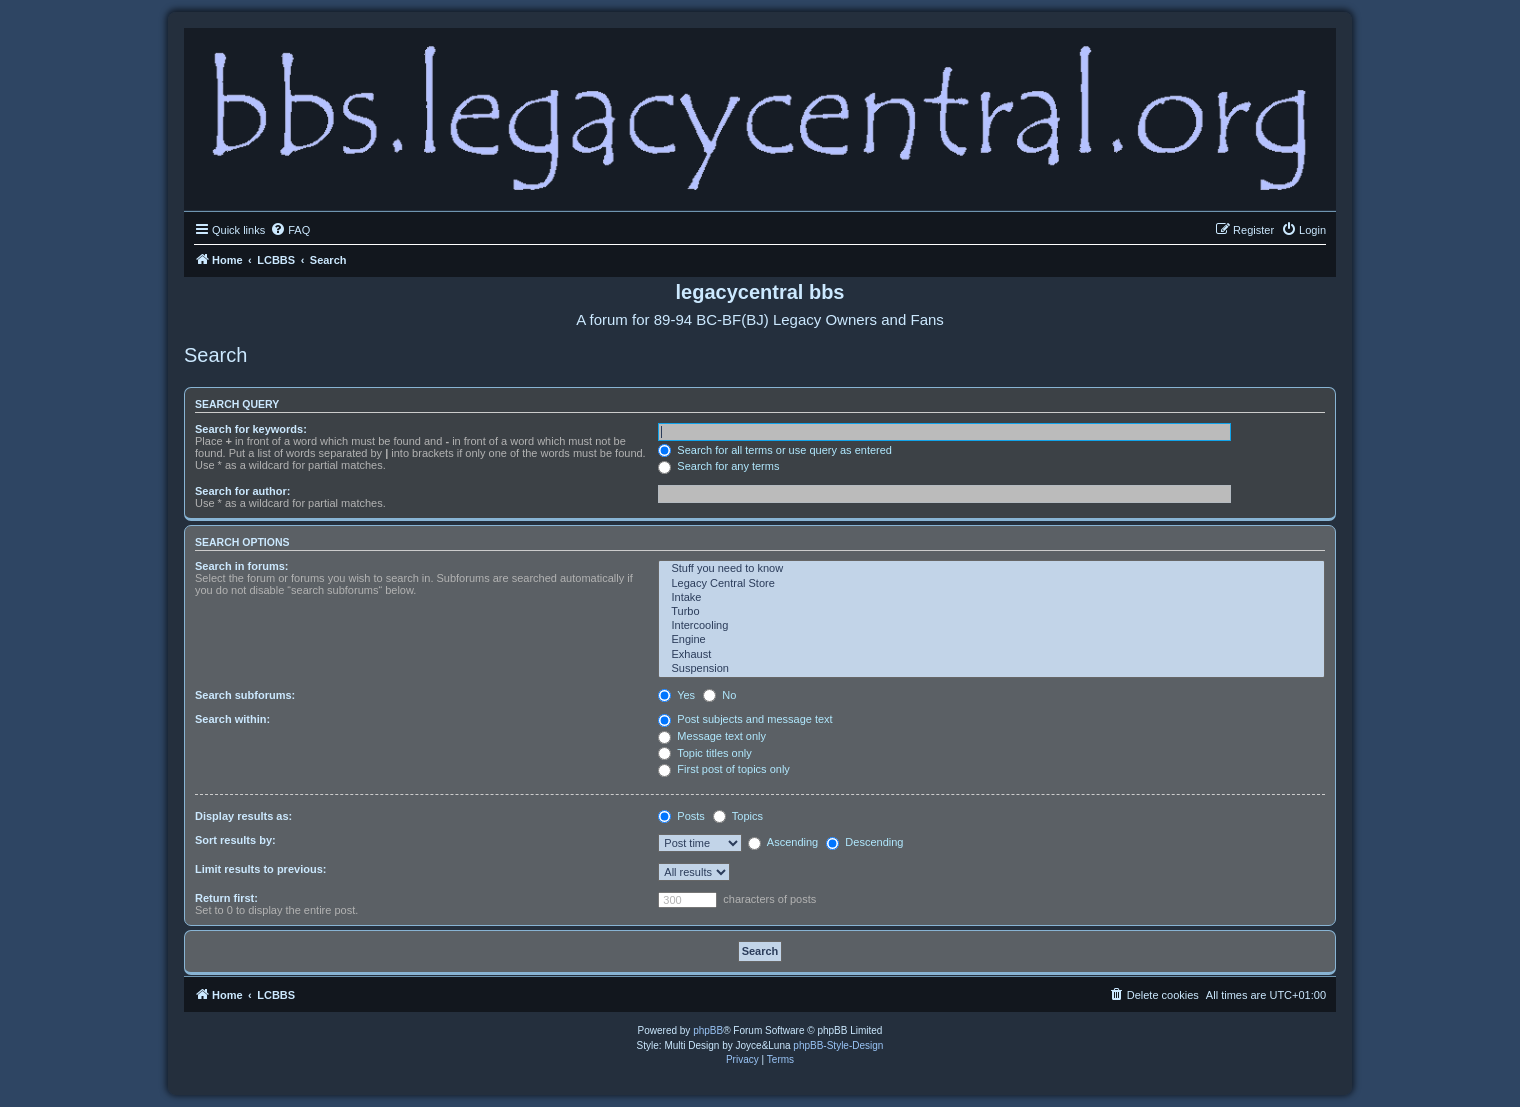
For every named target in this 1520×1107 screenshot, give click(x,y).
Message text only (712, 736)
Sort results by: (235, 840)
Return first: (226, 898)
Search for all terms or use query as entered (775, 450)
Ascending (783, 842)
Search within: (232, 719)
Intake (991, 598)
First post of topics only (724, 769)
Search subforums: (245, 695)
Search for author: (242, 491)
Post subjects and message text (745, 719)
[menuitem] (290, 230)
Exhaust (991, 655)
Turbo (991, 612)
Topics (738, 816)
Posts (681, 816)
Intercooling (991, 626)
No (719, 695)
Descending (864, 842)
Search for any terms (718, 466)
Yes (676, 695)
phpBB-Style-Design (838, 1045)
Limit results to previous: (260, 869)
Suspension (991, 669)
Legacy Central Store (991, 584)
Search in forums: (242, 566)
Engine (991, 640)
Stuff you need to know (991, 569)
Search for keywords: (251, 429)
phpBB (708, 1030)
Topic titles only (704, 753)
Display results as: (243, 816)
